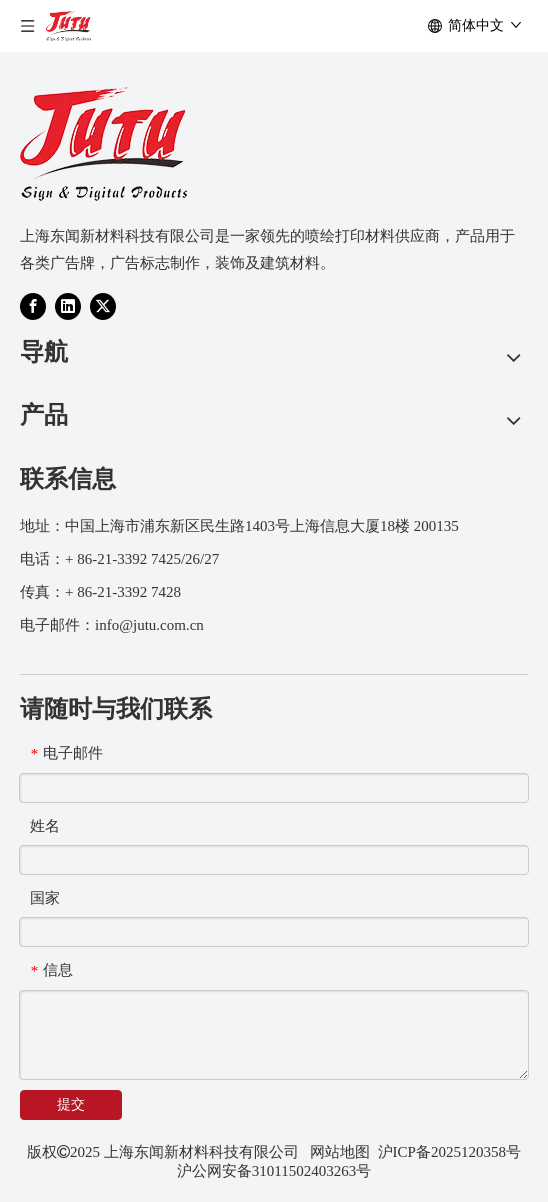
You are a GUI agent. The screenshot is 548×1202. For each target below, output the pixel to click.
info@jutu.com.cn (149, 625)
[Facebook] (33, 306)
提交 (71, 1104)
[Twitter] (103, 306)
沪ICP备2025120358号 (449, 1152)
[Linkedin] (68, 306)
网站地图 (340, 1152)
